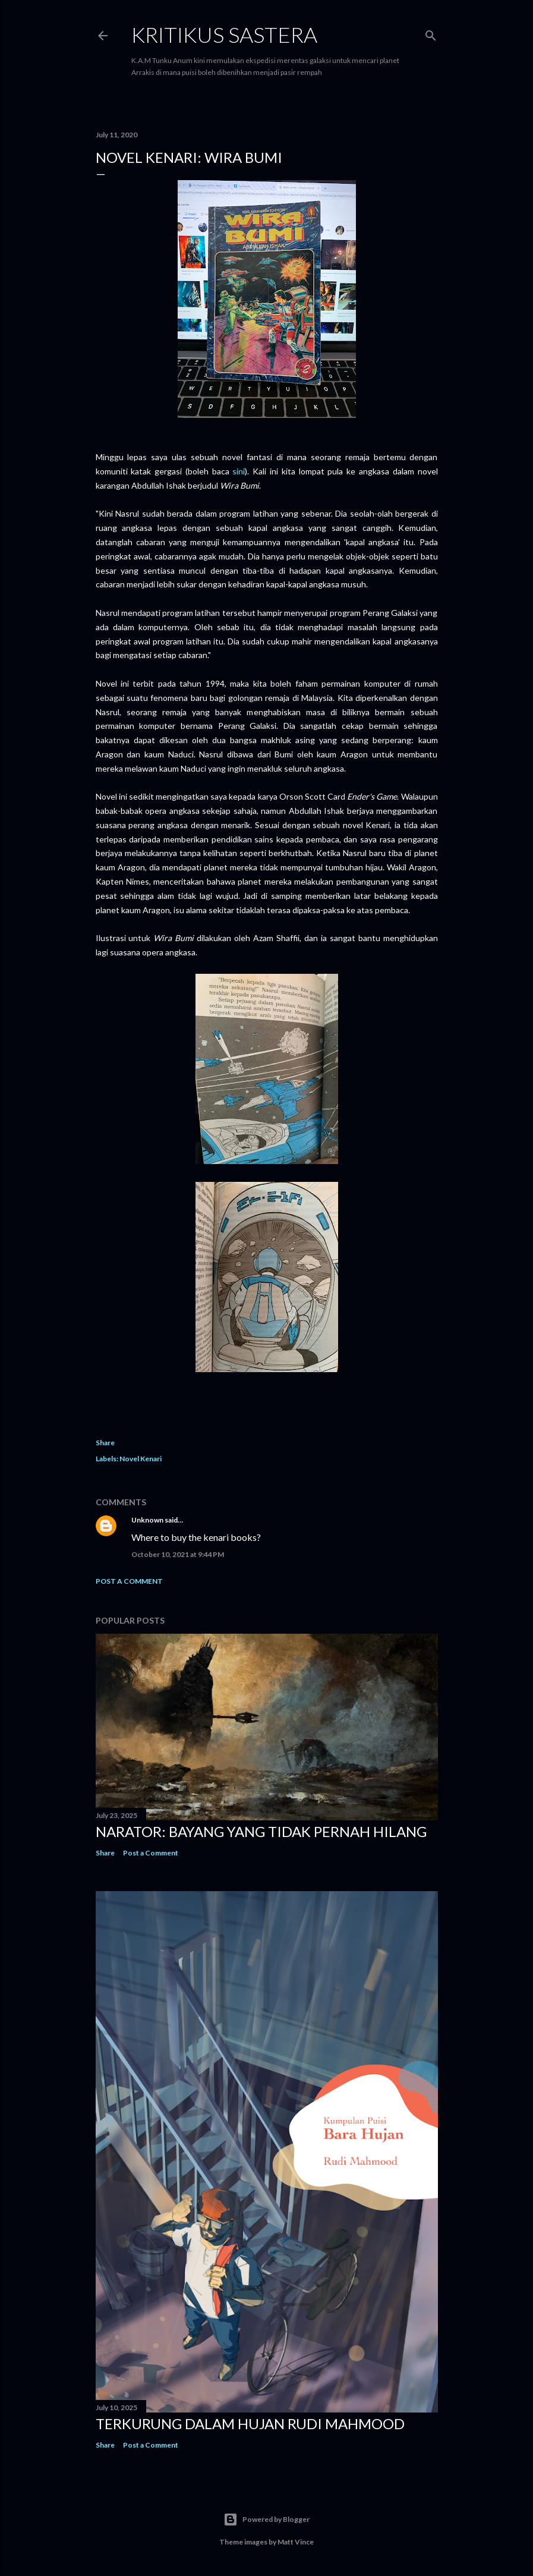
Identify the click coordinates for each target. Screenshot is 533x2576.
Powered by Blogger (266, 2519)
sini (238, 471)
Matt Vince (295, 2541)
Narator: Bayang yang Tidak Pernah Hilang (261, 1831)
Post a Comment (129, 1581)
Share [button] (105, 1442)
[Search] (431, 33)
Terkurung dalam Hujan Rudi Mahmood (250, 2423)
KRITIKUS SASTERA (224, 34)
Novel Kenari (140, 1458)
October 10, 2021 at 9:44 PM (177, 1554)
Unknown (147, 1519)
